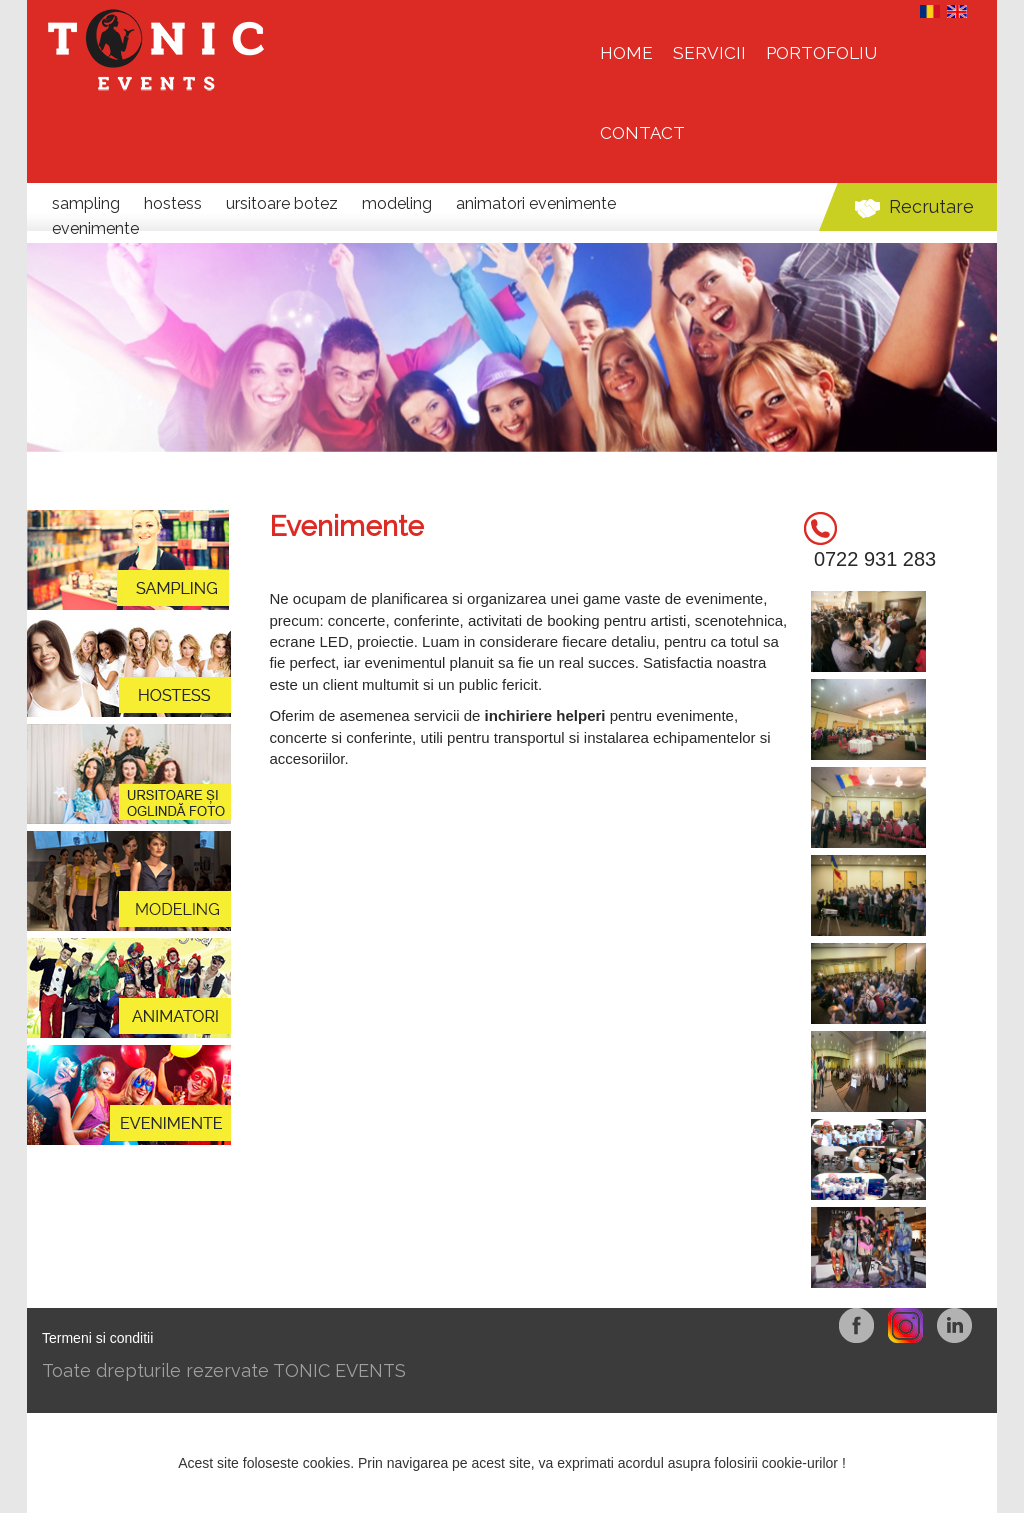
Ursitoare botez (284, 203)
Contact (642, 133)
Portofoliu (821, 53)
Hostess (175, 203)
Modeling (399, 203)
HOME (626, 53)
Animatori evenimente (536, 203)
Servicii (709, 53)
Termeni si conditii (97, 1338)
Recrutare (931, 206)
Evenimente (95, 228)
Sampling (88, 203)
